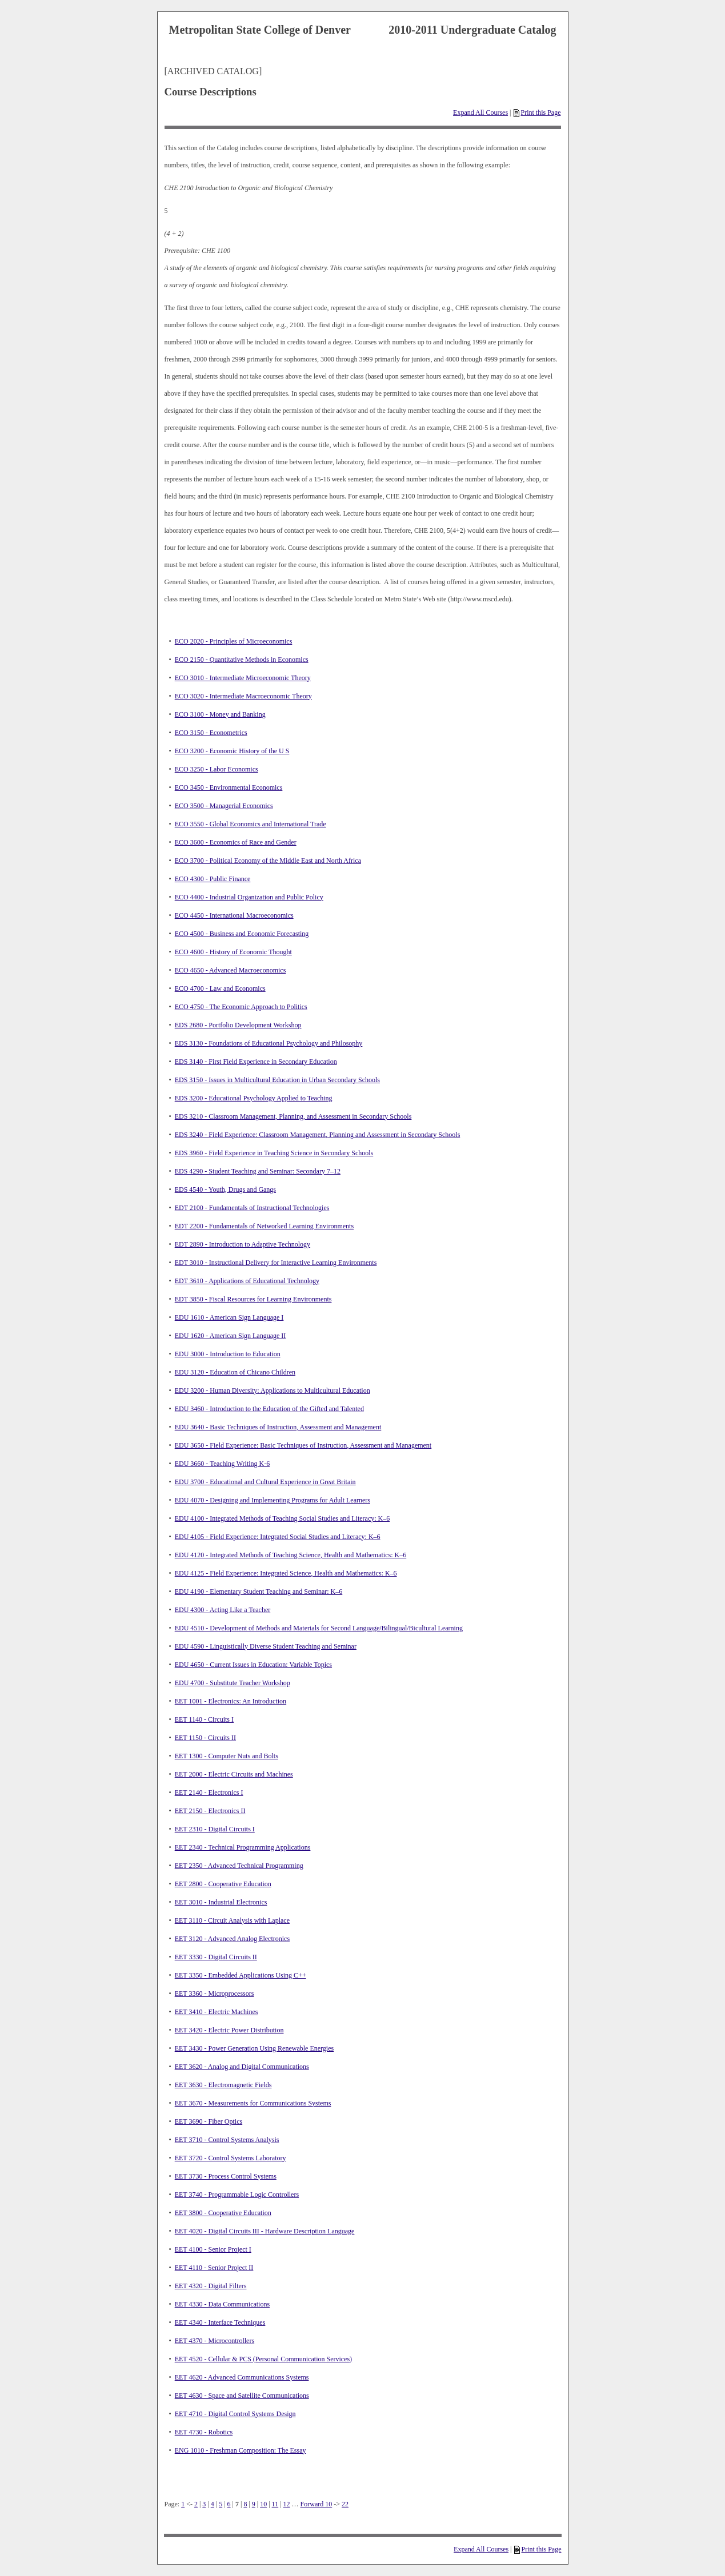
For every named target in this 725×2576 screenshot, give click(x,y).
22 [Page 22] (345, 2504)
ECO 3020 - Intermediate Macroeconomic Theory (243, 696)
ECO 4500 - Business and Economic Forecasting (242, 934)
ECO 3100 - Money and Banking (220, 714)
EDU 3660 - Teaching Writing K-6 (222, 1464)
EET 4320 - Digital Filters (211, 2286)
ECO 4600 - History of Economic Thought (233, 952)
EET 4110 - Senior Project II (214, 2268)
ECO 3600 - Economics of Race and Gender (236, 842)
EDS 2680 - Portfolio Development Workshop (238, 1025)
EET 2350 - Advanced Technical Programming (239, 1866)
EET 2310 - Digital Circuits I (215, 1829)
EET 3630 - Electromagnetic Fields (223, 2085)
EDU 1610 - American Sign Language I (229, 1317)
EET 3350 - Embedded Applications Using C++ (240, 1975)
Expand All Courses (480, 112)
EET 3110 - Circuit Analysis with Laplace (232, 1920)
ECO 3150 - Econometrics (211, 733)
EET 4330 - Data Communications (222, 2304)
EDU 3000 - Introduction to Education (228, 1354)
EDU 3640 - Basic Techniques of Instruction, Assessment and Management (278, 1427)
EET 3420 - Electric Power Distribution (229, 2030)
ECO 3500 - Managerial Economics (224, 806)
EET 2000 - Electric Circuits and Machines (234, 1774)
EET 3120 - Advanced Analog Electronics (232, 1939)
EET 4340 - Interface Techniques (220, 2322)
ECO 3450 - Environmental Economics (229, 787)
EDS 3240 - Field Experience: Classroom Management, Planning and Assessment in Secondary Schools (317, 1135)
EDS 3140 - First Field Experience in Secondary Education (256, 1062)
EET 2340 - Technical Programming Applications (243, 1847)
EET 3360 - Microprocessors (214, 1994)
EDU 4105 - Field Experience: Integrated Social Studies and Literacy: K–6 (277, 1537)
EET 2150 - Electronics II (210, 1811)
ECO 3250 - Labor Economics (216, 769)
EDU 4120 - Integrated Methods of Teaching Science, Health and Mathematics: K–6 (291, 1555)
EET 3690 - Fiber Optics (208, 2121)
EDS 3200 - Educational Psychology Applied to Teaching (254, 1098)
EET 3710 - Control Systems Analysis (227, 2140)
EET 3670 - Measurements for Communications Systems (253, 2103)
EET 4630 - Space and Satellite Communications (242, 2396)
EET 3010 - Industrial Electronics (221, 1902)
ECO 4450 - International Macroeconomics (234, 915)
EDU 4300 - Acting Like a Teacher (223, 1610)
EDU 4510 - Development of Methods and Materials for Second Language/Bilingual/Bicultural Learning (319, 1628)
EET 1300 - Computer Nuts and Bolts (226, 1756)
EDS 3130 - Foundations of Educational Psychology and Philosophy (269, 1043)
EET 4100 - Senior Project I (213, 2249)
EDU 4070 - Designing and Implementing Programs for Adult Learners (272, 1500)
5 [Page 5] (220, 2504)
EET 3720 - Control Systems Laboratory (230, 2158)
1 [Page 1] (183, 2504)
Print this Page (537, 112)
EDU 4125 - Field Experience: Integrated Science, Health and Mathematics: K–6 (286, 1573)
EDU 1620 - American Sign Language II (230, 1336)
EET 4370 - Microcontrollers (214, 2341)
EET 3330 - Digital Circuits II (216, 1957)
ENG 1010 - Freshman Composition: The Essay (240, 2450)
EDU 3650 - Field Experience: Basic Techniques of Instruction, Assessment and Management (303, 1445)
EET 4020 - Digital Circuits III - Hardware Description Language (265, 2231)
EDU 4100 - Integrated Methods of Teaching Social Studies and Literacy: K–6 (282, 1518)
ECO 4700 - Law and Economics (220, 988)
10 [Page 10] (263, 2504)
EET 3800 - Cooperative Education (223, 2213)
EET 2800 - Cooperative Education (223, 1884)
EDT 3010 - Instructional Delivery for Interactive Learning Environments (276, 1263)
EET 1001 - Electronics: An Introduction (230, 1701)
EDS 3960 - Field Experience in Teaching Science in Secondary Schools (274, 1153)
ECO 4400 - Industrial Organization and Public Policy (249, 897)
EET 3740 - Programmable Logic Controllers (237, 2195)
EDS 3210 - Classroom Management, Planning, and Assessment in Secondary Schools (293, 1116)
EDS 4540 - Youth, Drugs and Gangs (225, 1189)
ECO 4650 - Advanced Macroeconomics (230, 970)
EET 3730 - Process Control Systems (226, 2176)
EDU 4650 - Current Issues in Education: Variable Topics (253, 1665)
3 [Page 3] (204, 2504)
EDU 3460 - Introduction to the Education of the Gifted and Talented (269, 1409)
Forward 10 (317, 2504)
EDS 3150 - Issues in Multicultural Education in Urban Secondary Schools (277, 1080)
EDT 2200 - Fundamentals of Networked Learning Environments (264, 1226)
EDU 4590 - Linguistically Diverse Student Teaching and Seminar (266, 1646)
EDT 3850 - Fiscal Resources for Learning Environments (253, 1299)
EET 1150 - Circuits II (205, 1738)
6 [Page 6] (229, 2504)
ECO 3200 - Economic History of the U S (232, 751)
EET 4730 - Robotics (204, 2432)
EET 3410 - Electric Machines (216, 2012)
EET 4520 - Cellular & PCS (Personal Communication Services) (263, 2359)
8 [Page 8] (245, 2504)
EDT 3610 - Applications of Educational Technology (247, 1281)
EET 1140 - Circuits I (204, 1719)
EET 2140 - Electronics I (209, 1793)
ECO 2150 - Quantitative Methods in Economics (242, 660)
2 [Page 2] (196, 2504)
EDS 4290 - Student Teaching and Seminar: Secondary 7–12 (258, 1171)
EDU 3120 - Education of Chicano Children (235, 1372)
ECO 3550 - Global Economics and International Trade (250, 824)
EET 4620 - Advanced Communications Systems (242, 2377)
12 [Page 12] (286, 2504)
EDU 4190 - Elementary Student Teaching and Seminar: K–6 (259, 1592)
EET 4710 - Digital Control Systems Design (235, 2414)
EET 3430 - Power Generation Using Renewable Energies (254, 2048)
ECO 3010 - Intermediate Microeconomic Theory (243, 678)
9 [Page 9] (253, 2504)
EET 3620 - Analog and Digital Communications (242, 2067)
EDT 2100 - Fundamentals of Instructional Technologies (252, 1208)
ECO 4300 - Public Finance (213, 879)
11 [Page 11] (275, 2504)
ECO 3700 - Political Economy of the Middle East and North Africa (268, 861)
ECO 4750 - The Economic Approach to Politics (241, 1007)
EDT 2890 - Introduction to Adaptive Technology (242, 1244)
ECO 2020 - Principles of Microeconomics (234, 641)
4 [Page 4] (212, 2504)
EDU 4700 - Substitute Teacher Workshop (232, 1683)
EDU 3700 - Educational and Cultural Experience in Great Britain (265, 1482)
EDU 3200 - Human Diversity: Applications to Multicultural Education (272, 1391)
